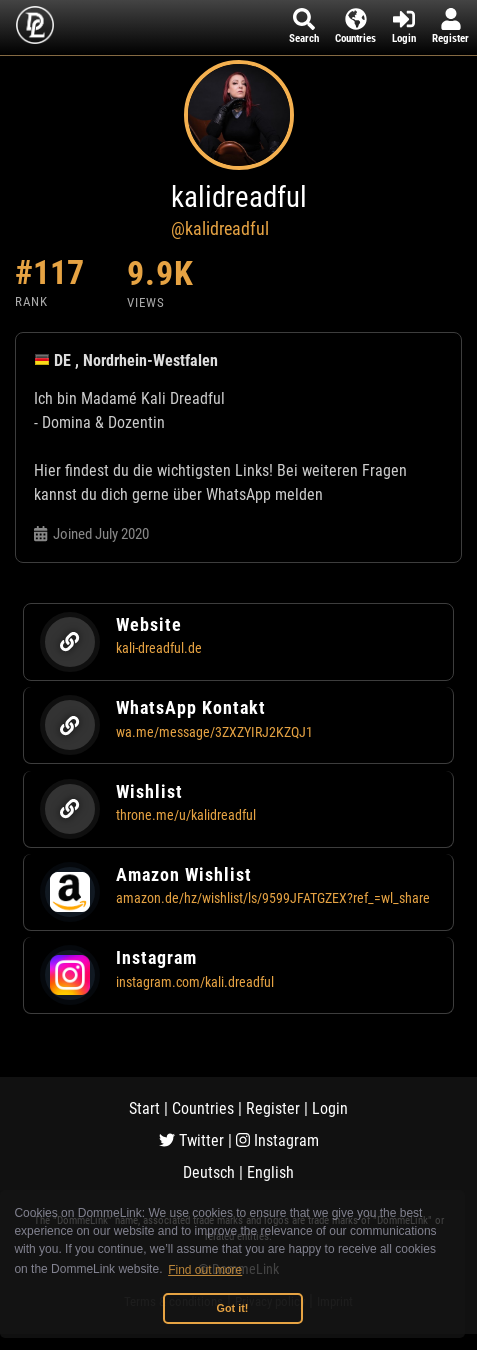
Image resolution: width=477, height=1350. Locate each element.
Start (144, 1108)
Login (330, 1108)
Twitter (191, 1140)
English (270, 1172)
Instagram (277, 1140)
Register (273, 1108)
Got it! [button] (233, 1308)
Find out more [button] (205, 1270)
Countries (203, 1108)
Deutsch (209, 1172)
